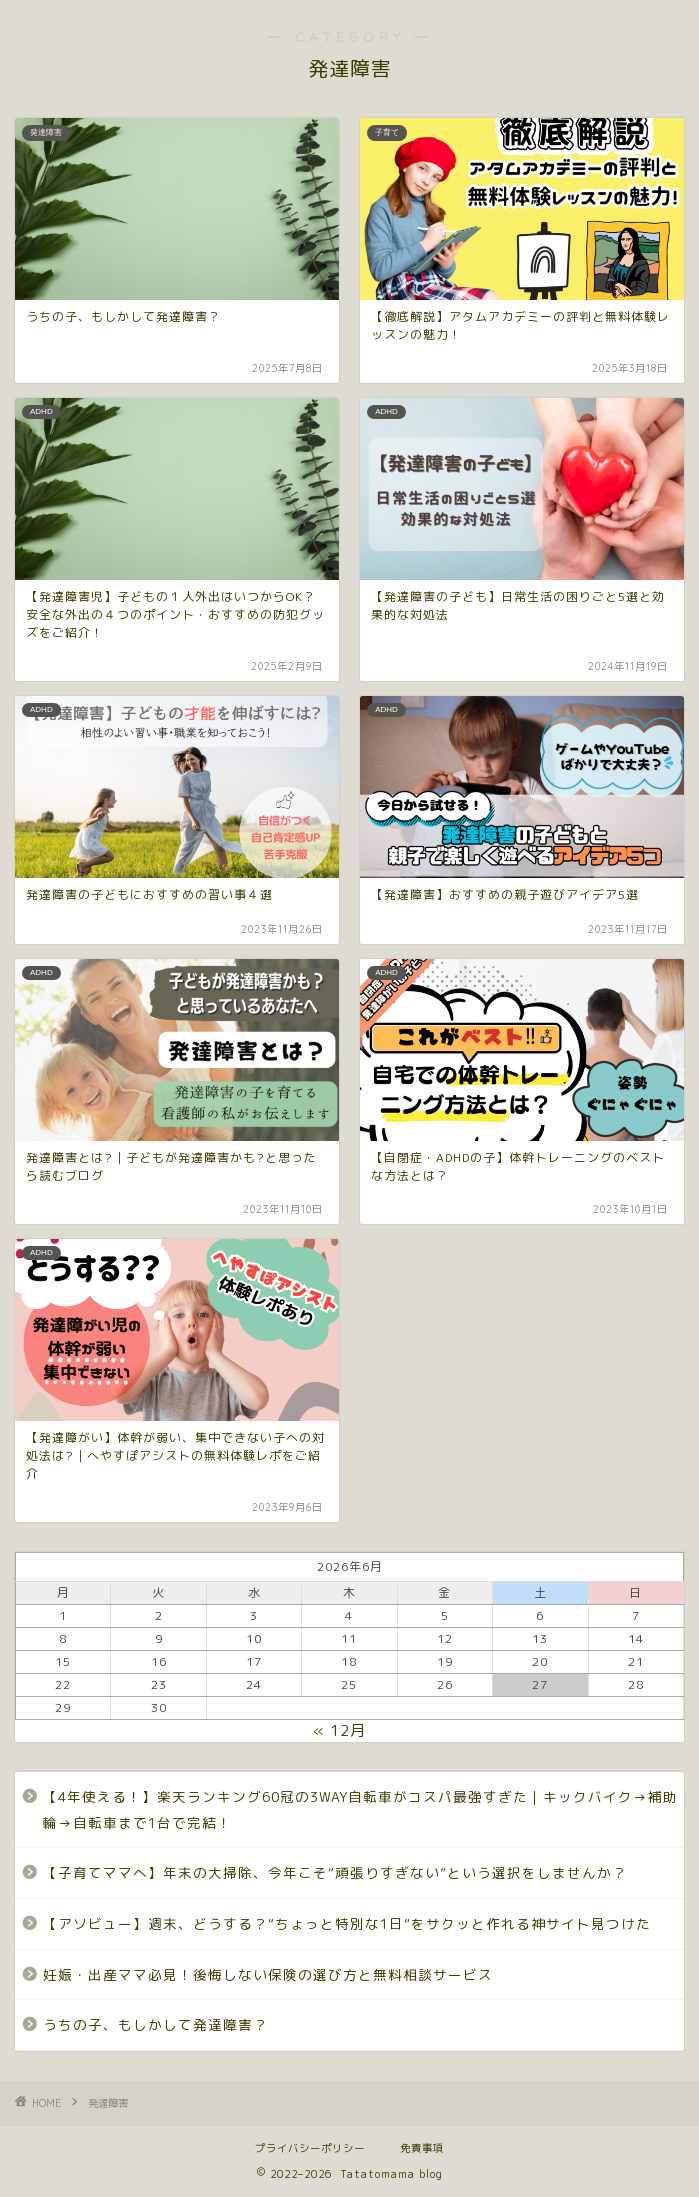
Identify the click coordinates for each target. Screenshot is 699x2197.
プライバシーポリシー (310, 2148)
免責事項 (422, 2148)
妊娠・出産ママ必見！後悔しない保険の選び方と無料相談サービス (268, 1974)
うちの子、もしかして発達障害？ (155, 2024)
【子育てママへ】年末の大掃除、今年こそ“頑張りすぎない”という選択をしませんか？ (335, 1872)
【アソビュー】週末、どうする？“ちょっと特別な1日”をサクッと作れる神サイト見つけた (347, 1923)
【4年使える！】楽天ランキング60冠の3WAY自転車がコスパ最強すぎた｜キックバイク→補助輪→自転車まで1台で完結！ (360, 1809)
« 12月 (339, 1730)
